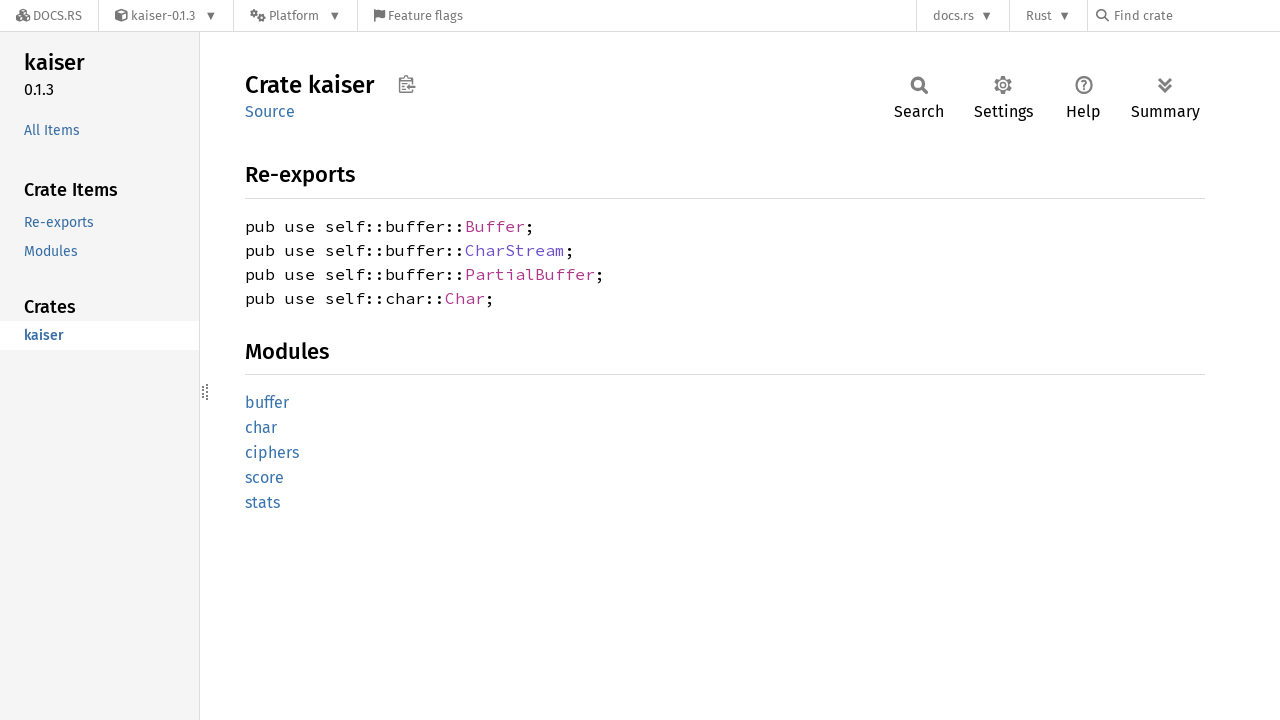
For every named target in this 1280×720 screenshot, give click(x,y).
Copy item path (406, 84)
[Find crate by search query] (1196, 15)
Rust (1039, 15)
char (261, 427)
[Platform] (295, 15)
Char (465, 298)
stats (262, 502)
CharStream (515, 250)
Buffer (495, 226)
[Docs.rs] (49, 15)
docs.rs (953, 15)
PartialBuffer (530, 274)
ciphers (272, 452)
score (264, 477)
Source (270, 111)
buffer (267, 402)
